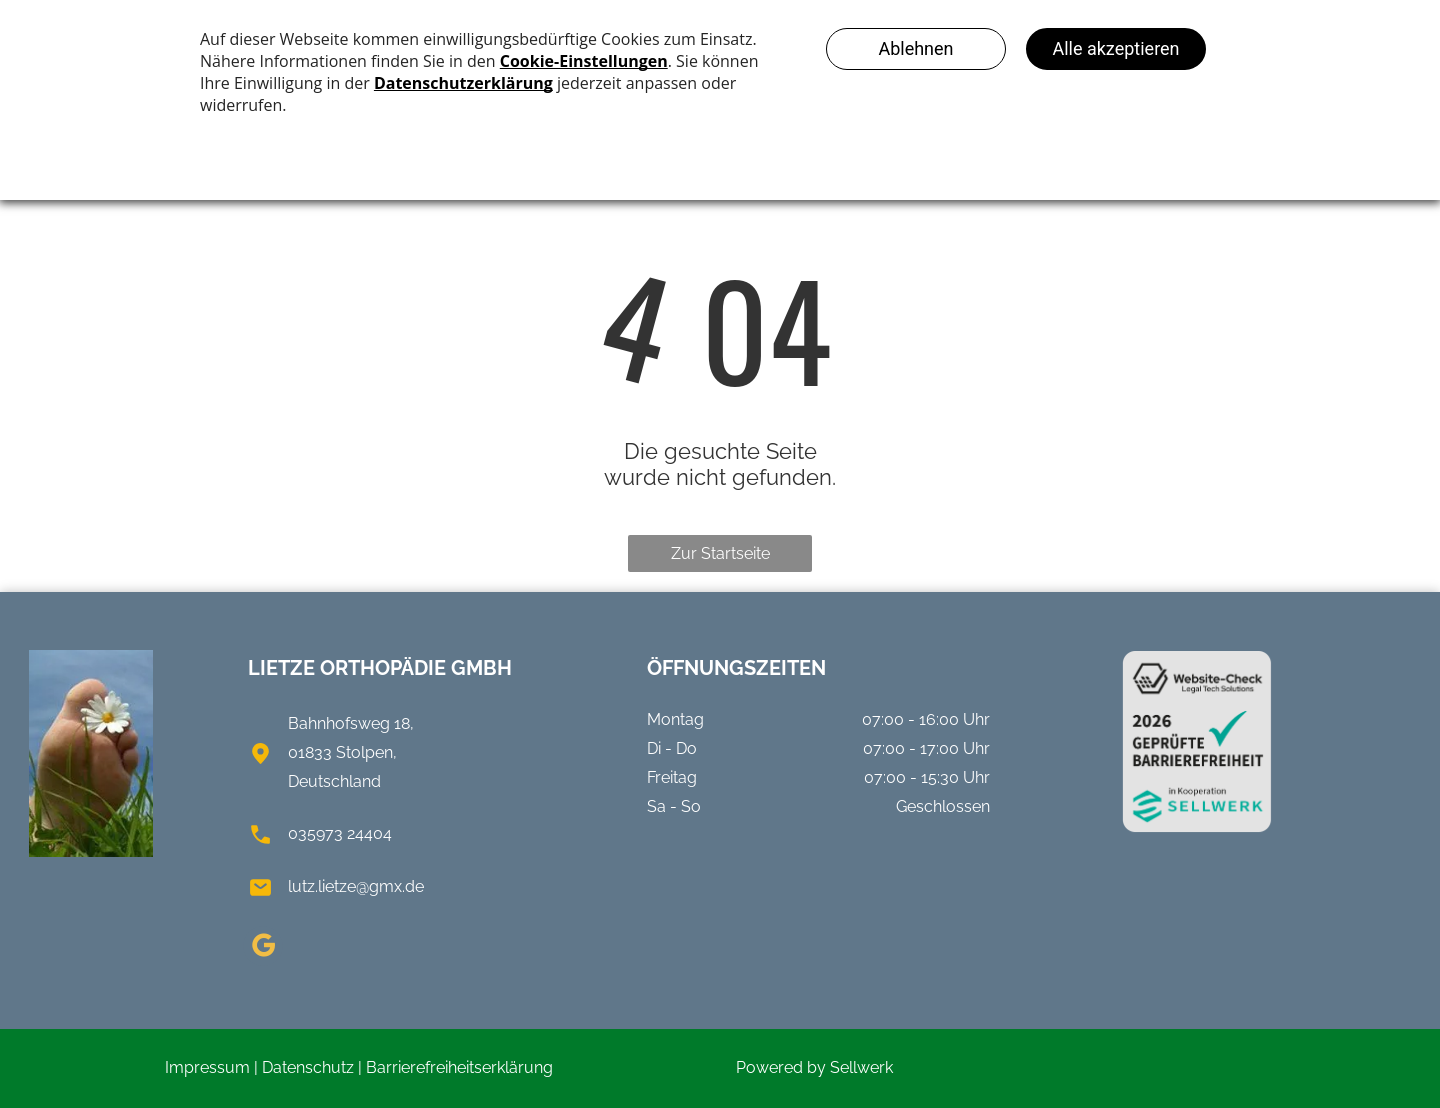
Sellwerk (861, 1067)
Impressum (207, 1067)
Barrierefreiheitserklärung (459, 1067)
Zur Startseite (720, 553)
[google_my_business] (263, 948)
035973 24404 (340, 833)
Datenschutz (308, 1067)
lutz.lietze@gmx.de (356, 886)
